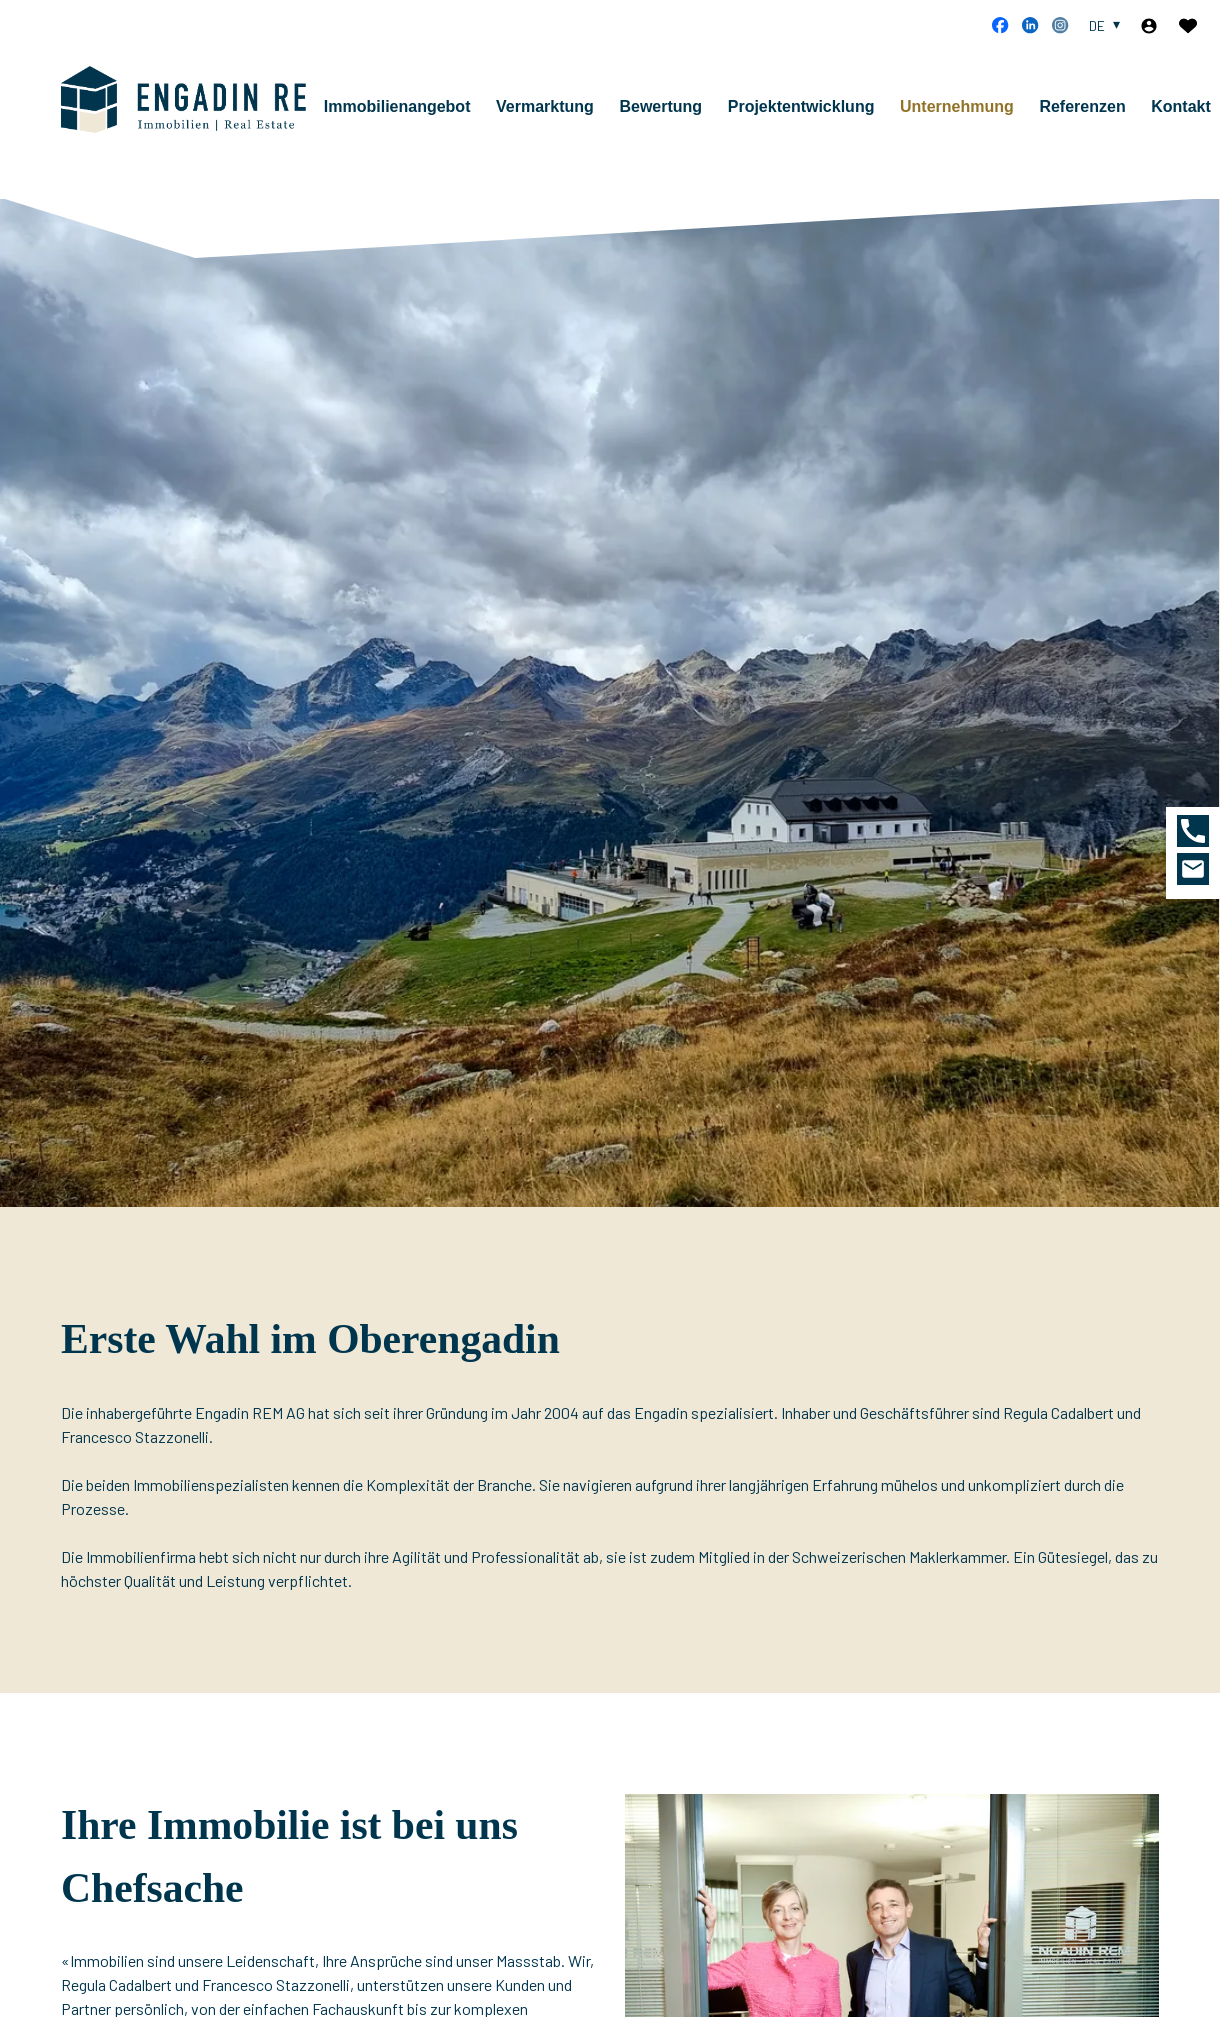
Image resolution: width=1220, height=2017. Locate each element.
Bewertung (680, 114)
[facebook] (1000, 25)
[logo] (196, 107)
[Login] (1149, 26)
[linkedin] (1030, 25)
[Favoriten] (1188, 26)
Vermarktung (565, 114)
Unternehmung (977, 114)
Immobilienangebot (417, 114)
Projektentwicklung (821, 114)
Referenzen (1102, 114)
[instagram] (1060, 25)
